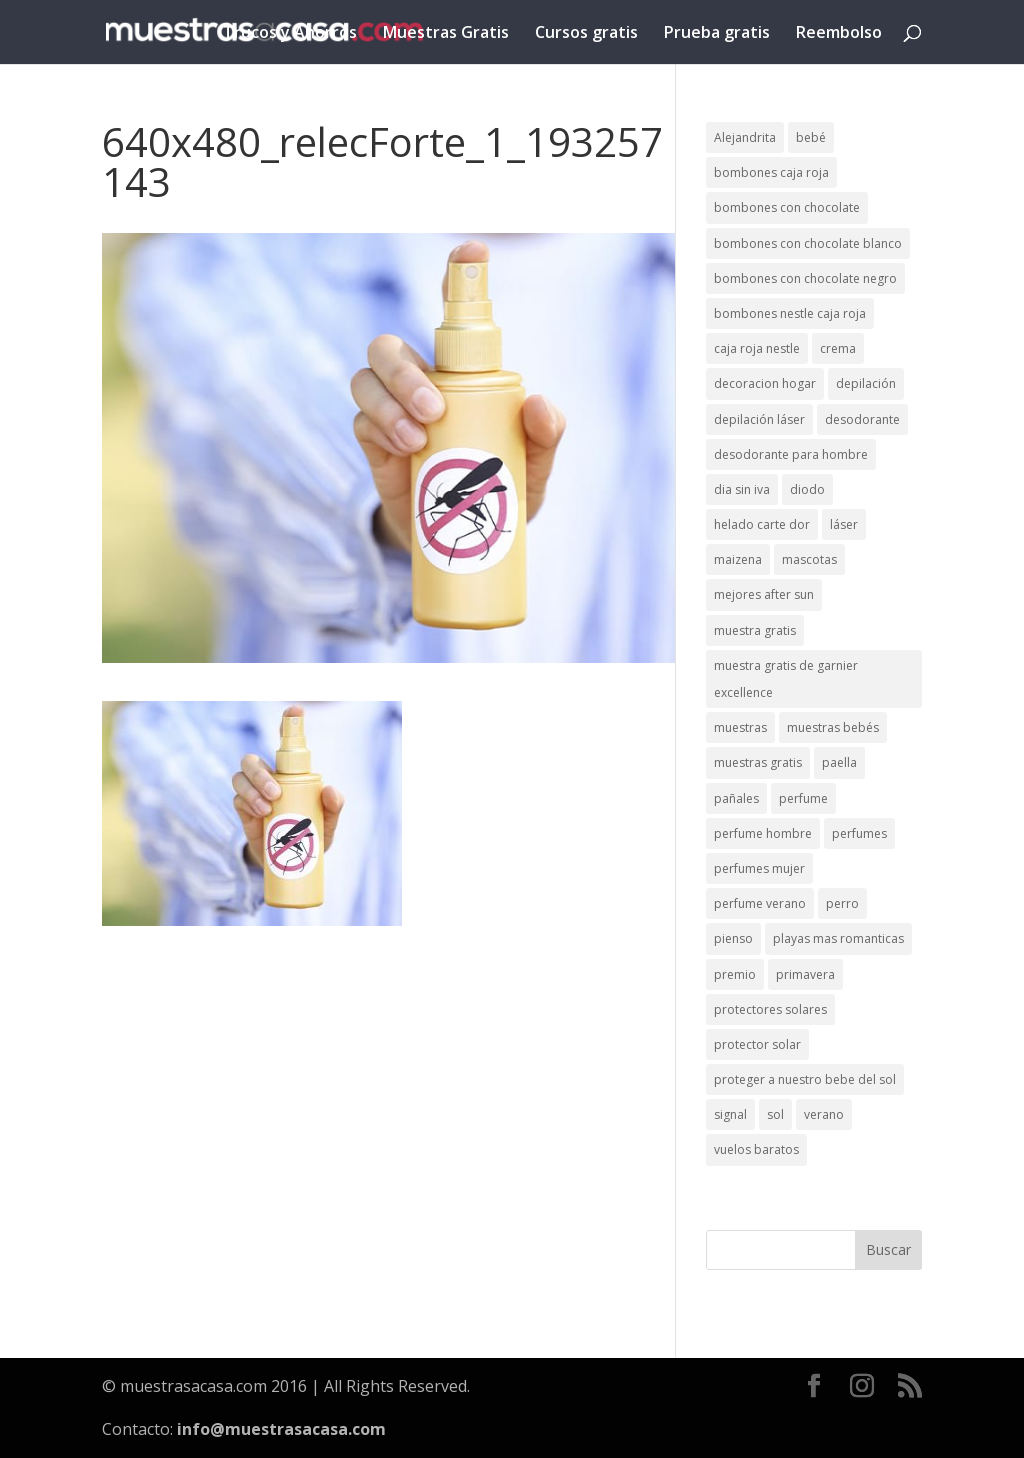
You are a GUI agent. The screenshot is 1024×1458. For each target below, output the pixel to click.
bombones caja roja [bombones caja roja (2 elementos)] (771, 172)
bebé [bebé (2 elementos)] (811, 137)
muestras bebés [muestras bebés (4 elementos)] (833, 727)
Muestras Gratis (446, 34)
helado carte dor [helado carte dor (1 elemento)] (762, 524)
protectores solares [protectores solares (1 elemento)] (770, 1009)
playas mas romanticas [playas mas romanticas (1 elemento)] (838, 938)
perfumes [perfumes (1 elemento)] (859, 833)
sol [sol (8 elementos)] (775, 1114)
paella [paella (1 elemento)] (839, 762)
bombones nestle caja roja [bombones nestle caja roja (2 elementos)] (790, 313)
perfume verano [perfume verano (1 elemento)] (760, 903)
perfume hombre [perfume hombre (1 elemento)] (763, 833)
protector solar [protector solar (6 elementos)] (757, 1044)
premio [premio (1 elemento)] (735, 974)
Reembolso (839, 34)
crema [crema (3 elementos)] (838, 348)
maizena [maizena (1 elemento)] (738, 559)
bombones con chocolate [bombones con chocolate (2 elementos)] (787, 207)
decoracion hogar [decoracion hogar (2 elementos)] (765, 383)
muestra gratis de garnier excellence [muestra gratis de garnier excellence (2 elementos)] (786, 679)
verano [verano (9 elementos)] (824, 1114)
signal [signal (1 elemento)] (730, 1114)
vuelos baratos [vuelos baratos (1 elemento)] (756, 1149)
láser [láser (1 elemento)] (844, 524)
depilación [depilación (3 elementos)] (866, 383)
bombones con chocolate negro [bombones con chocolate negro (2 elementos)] (805, 278)
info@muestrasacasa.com (281, 1429)
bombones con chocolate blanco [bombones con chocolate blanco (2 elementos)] (808, 243)
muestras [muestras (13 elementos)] (740, 727)
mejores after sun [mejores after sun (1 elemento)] (764, 594)
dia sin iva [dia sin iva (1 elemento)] (742, 489)
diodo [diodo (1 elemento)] (807, 489)
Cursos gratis (586, 34)
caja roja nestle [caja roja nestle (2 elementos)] (757, 348)
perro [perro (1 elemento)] (842, 903)
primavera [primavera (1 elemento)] (805, 974)
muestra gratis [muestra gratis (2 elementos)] (755, 630)
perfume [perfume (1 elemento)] (803, 798)
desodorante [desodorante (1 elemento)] (862, 419)
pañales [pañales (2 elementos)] (736, 798)
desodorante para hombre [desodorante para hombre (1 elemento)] (791, 454)
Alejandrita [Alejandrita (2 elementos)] (745, 137)
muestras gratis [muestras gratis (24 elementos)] (758, 762)
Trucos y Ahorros (290, 34)
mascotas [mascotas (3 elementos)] (809, 559)
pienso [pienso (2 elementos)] (733, 938)
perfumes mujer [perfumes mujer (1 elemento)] (759, 868)
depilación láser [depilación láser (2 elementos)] (759, 419)
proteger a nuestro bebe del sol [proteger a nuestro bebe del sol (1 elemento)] (805, 1079)
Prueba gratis (717, 34)
